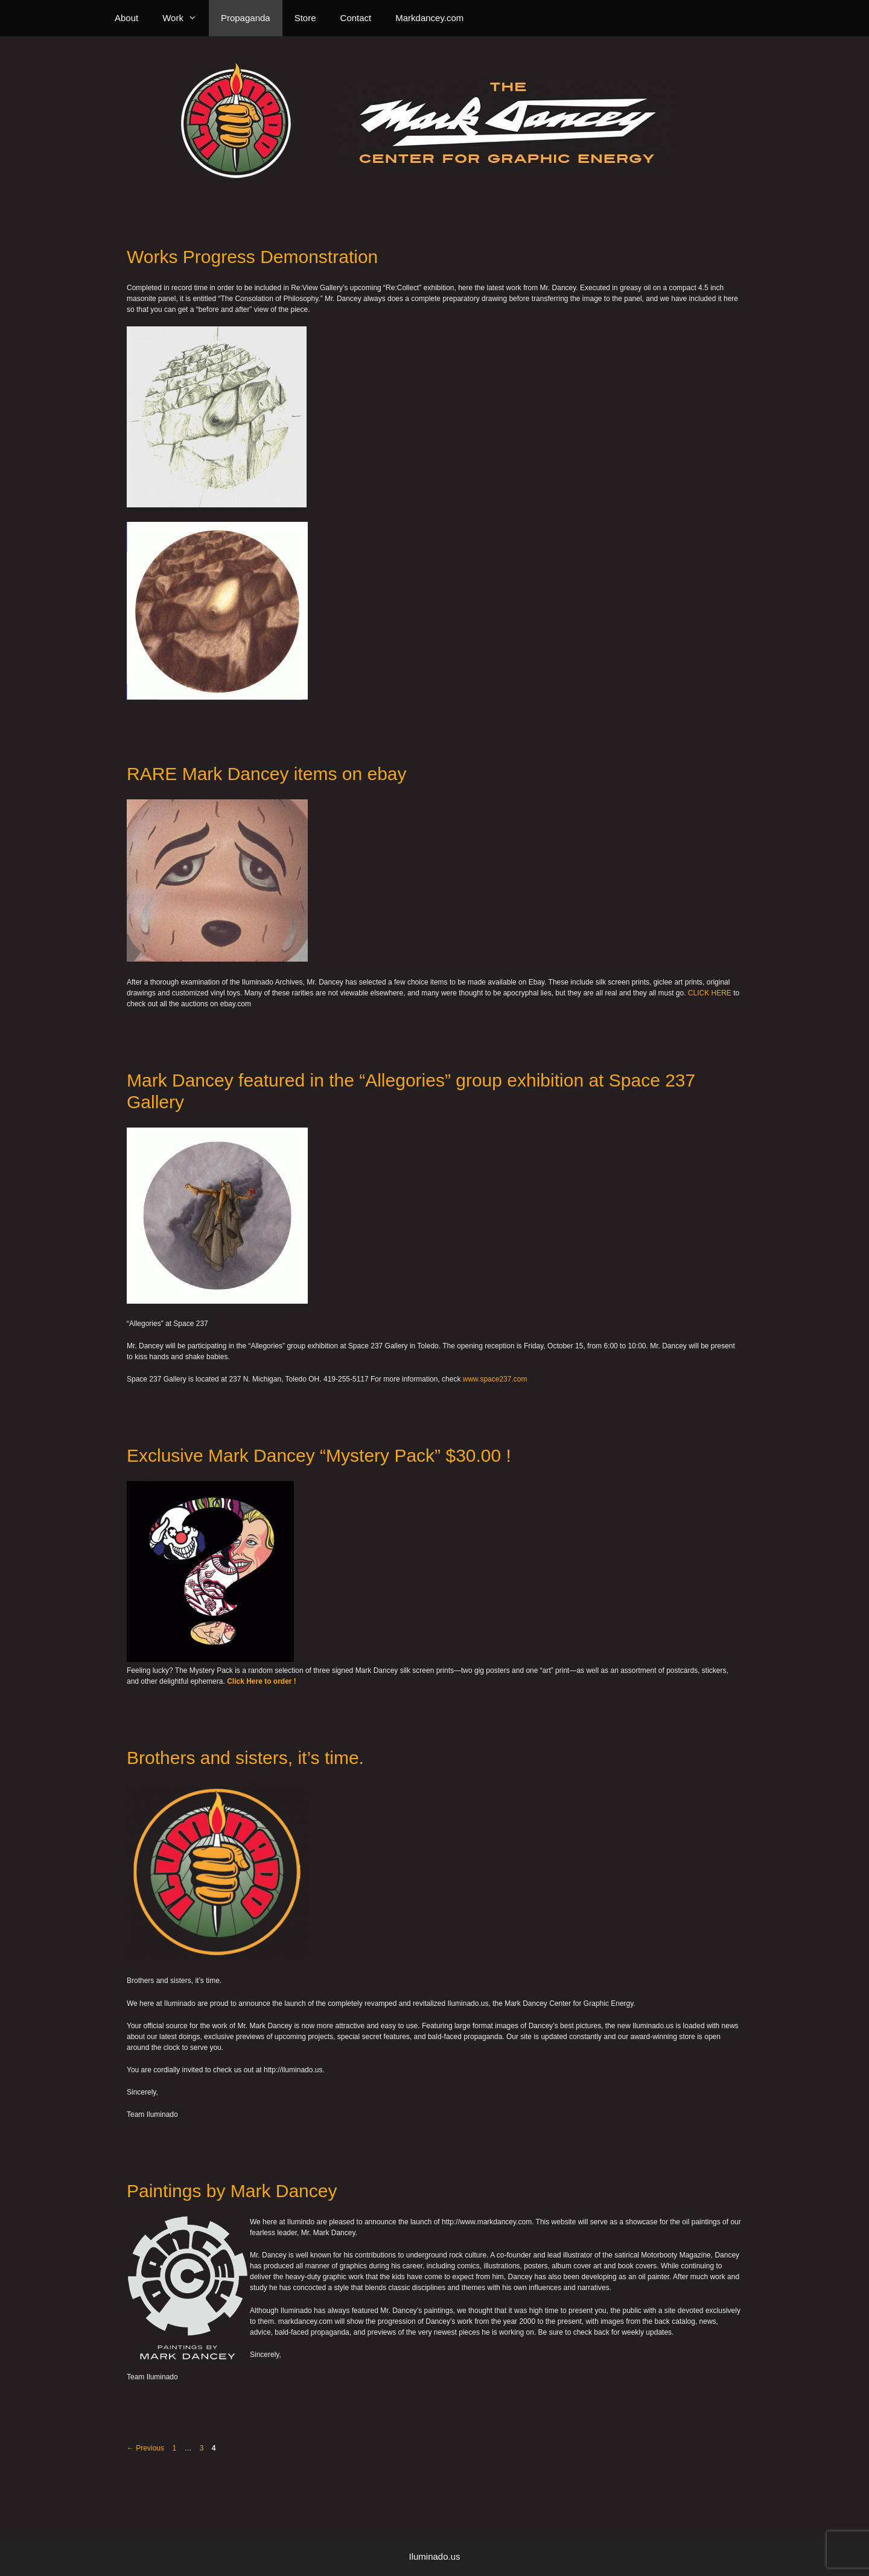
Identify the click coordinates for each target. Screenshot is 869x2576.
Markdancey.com (429, 18)
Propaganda (245, 18)
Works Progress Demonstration (252, 257)
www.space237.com (495, 1379)
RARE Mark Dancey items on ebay (267, 774)
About (126, 18)
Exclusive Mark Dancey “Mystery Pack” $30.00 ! (319, 1455)
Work (185, 18)
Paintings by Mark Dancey (232, 2191)
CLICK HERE (709, 993)
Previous (145, 2448)
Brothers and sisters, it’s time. (245, 1758)
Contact (356, 18)
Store (305, 18)
